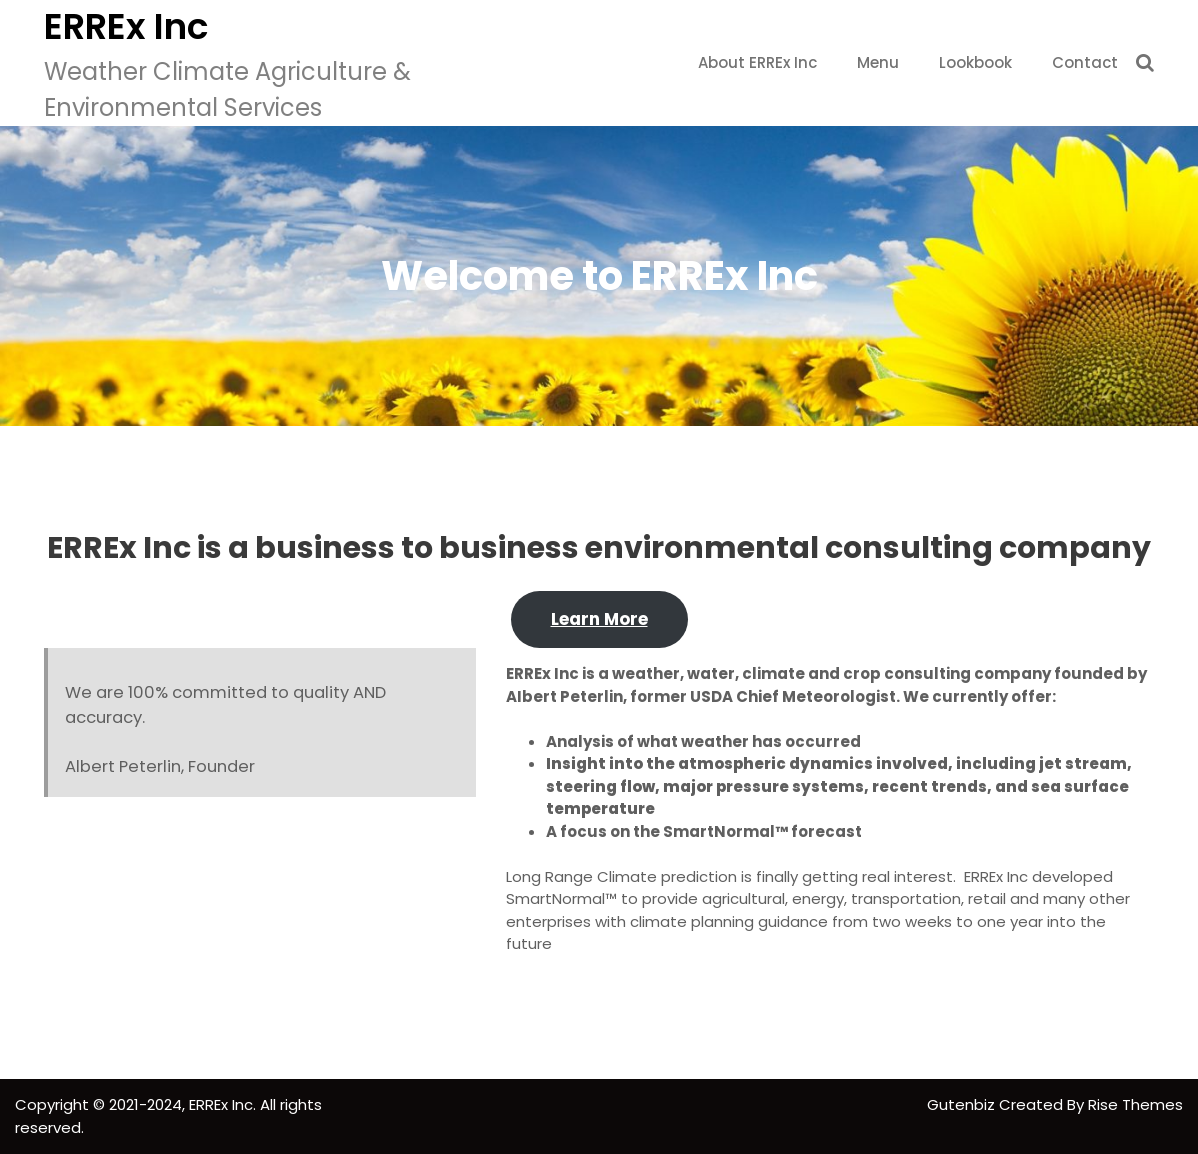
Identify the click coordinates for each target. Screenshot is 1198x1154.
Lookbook (975, 62)
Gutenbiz (963, 1104)
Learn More (599, 619)
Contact (1085, 62)
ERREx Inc (126, 26)
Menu (878, 62)
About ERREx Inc (757, 62)
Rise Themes (1135, 1104)
